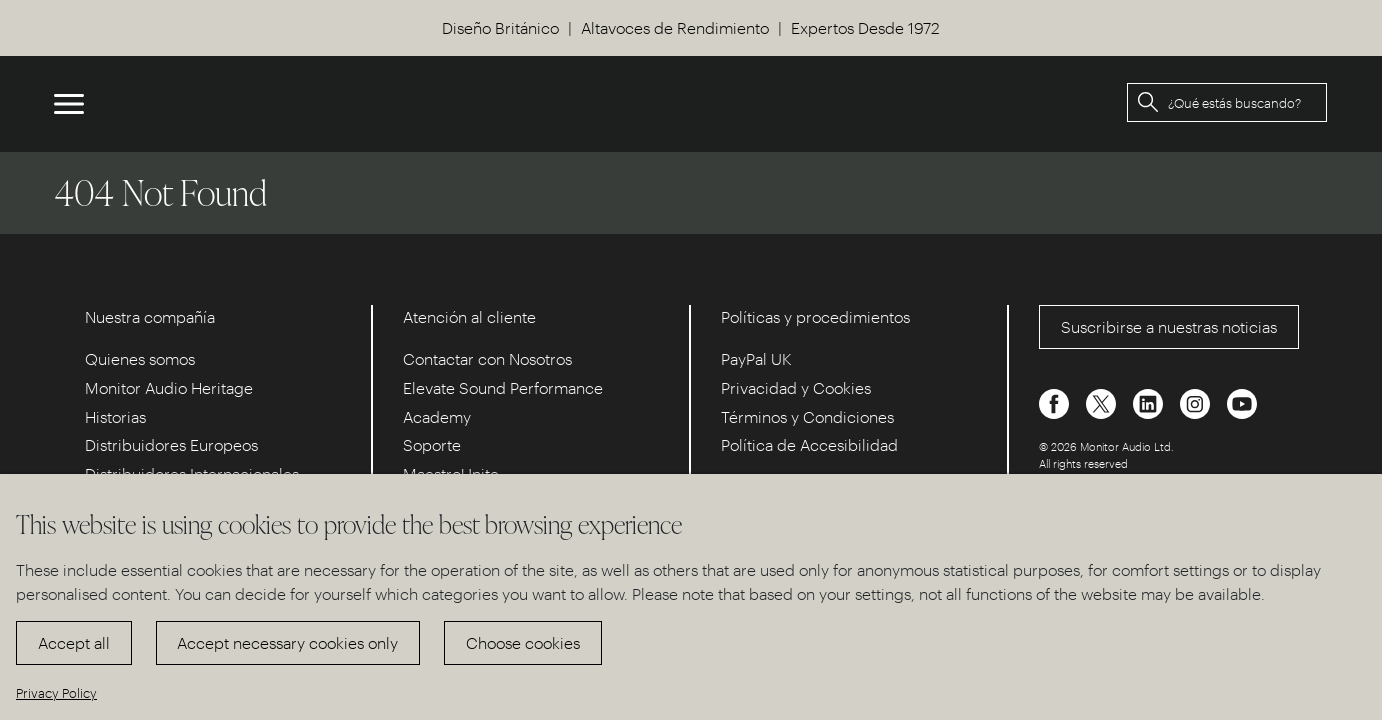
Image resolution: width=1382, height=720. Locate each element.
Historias (115, 416)
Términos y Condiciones (807, 416)
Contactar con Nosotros (487, 358)
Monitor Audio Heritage (169, 387)
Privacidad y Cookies (796, 387)
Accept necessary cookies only (287, 642)
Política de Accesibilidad (809, 444)
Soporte (432, 444)
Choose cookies (523, 642)
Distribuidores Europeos (171, 444)
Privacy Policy (56, 692)
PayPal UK (756, 358)
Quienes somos (140, 358)
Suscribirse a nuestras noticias (1169, 326)
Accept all (74, 642)
